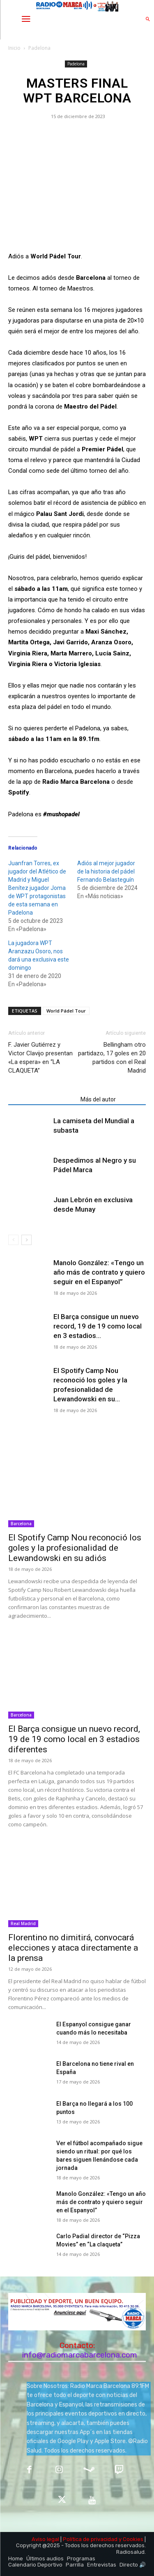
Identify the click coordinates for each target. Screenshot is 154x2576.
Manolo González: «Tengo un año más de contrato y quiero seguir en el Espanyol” (99, 1272)
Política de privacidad (90, 2539)
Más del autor (98, 1099)
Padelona (39, 47)
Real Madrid (23, 1923)
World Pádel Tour (66, 1011)
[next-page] (26, 1240)
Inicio (14, 47)
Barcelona (21, 1523)
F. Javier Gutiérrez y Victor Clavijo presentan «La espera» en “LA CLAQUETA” (40, 1057)
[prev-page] (13, 1240)
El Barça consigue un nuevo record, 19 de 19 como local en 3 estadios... (97, 1326)
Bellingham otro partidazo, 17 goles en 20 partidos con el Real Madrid (112, 1057)
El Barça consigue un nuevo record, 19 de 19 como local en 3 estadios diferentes (74, 1739)
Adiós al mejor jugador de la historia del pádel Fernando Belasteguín (106, 871)
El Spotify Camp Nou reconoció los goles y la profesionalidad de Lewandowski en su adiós (74, 1548)
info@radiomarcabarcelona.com (79, 2355)
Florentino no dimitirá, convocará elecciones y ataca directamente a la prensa (73, 1948)
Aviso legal (45, 2539)
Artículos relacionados (42, 1099)
